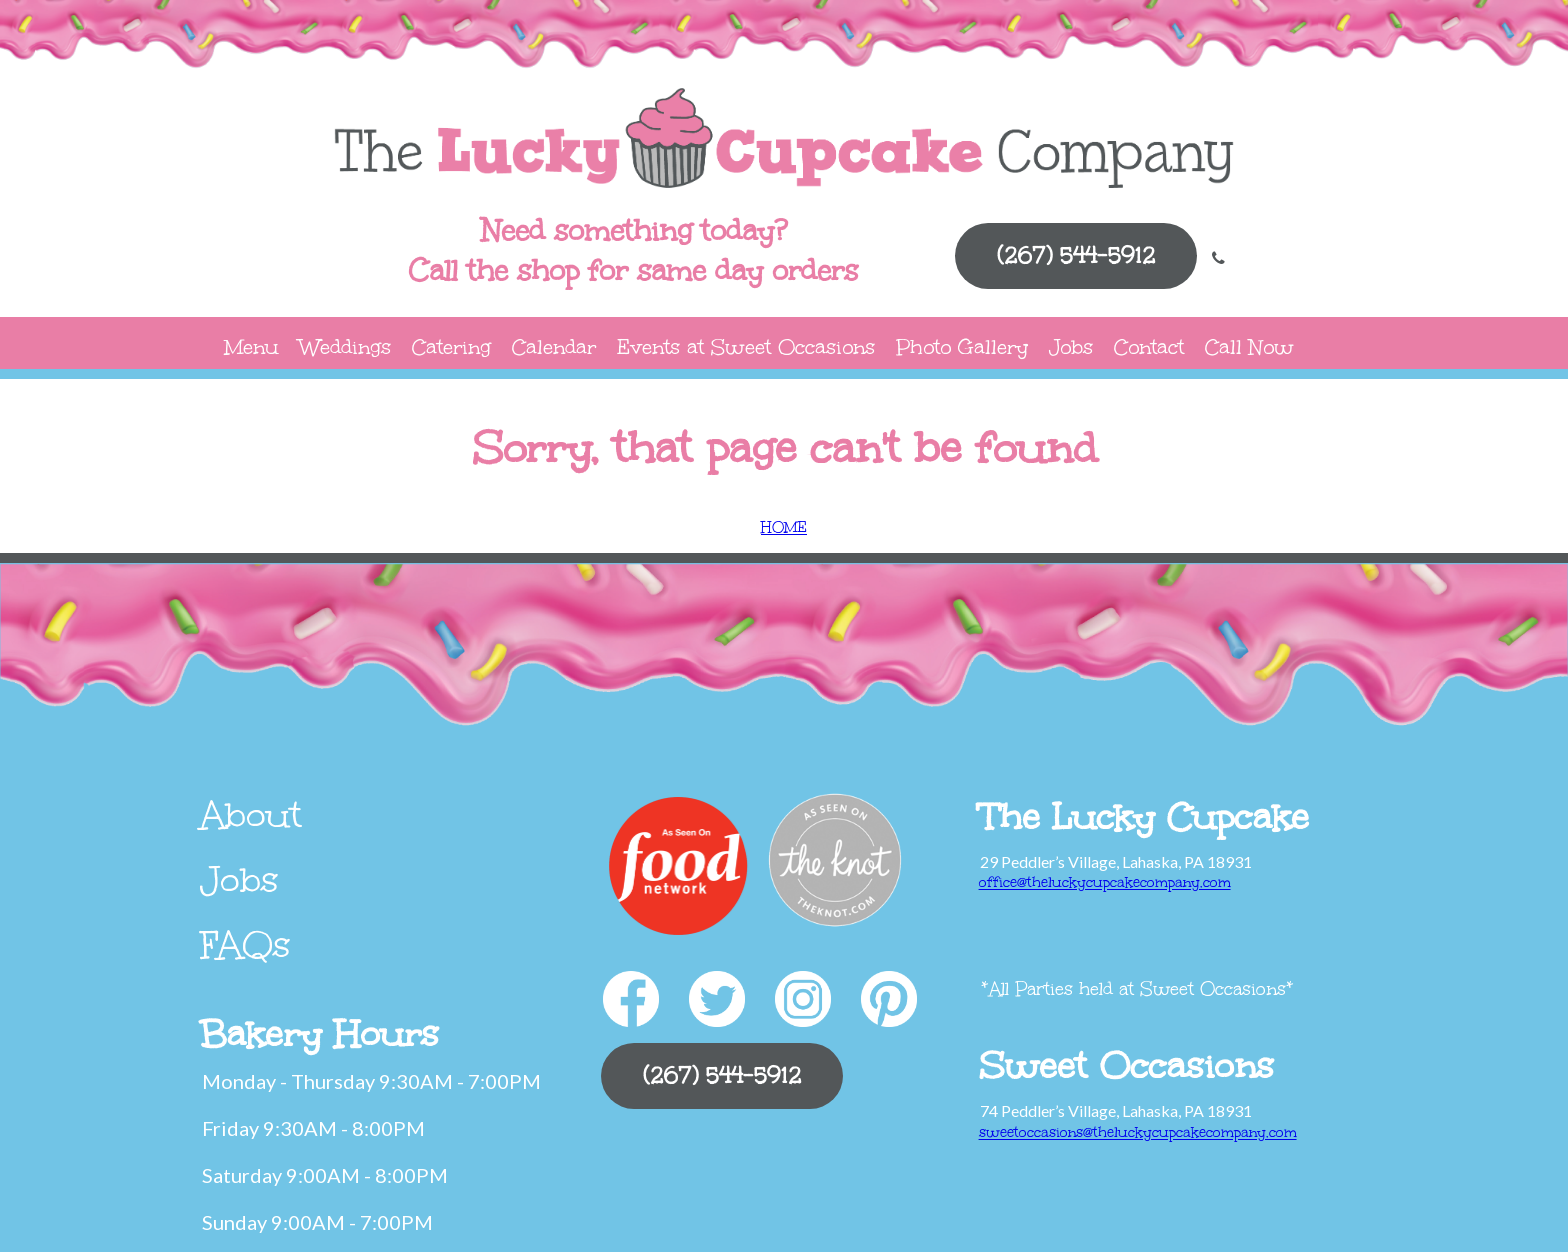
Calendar (554, 346)
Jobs (1071, 346)
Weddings (345, 346)
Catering (451, 346)
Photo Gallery (962, 346)
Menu (251, 346)
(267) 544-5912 (1076, 255)
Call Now (1249, 346)
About (251, 815)
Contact (1149, 346)
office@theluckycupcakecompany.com (1105, 882)
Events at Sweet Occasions (746, 346)
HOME (784, 527)
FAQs (245, 945)
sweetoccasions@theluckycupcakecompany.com (1138, 1132)
